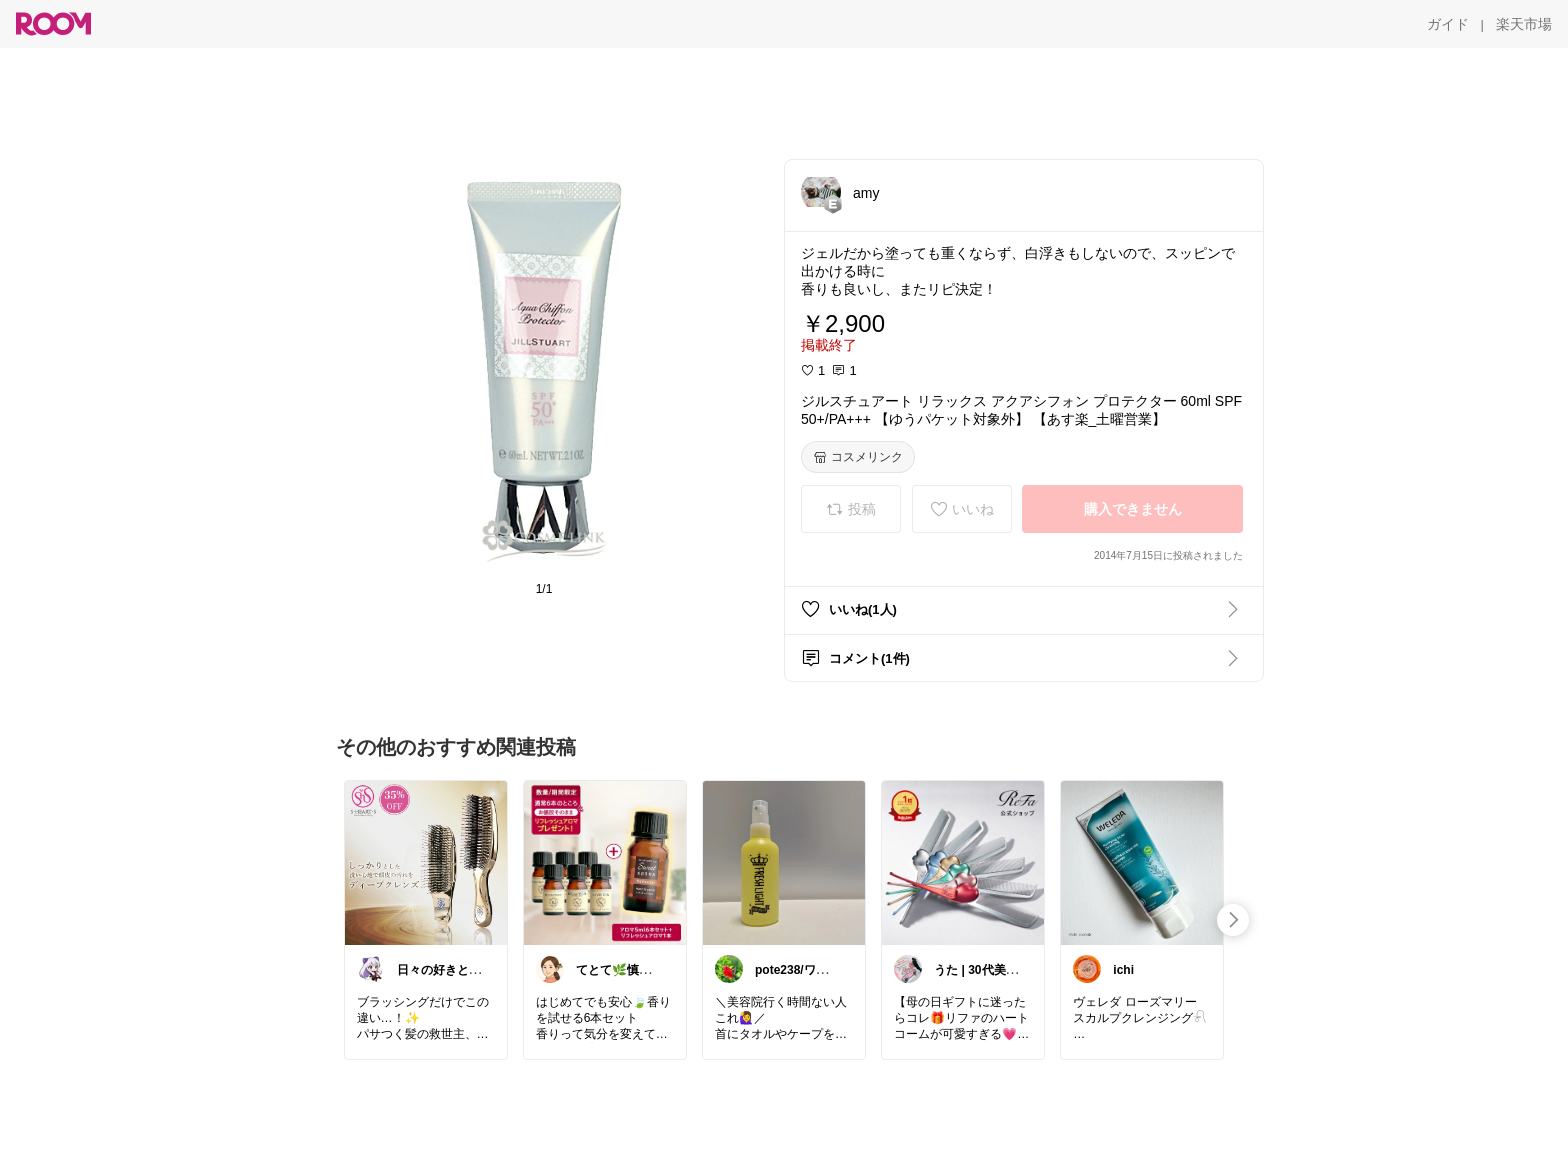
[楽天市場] (1524, 24)
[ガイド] (1448, 24)
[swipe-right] (1233, 920)
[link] (426, 862)
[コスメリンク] (858, 457)
